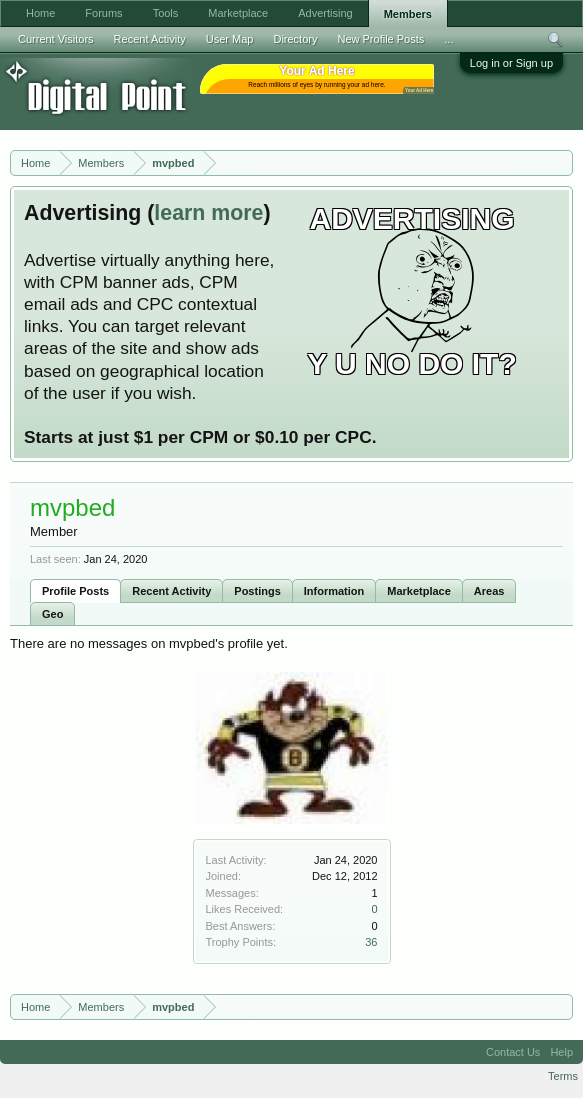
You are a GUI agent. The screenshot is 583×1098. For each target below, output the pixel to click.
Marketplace (419, 591)
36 (371, 942)
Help (561, 1052)
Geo (52, 614)
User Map (230, 39)
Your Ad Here (419, 90)
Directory (295, 39)
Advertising (325, 13)
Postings (257, 591)
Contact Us (513, 1052)
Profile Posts (75, 591)
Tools (166, 13)
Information (334, 591)
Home (40, 13)
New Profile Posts (380, 39)
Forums (103, 13)
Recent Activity (171, 591)
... (448, 39)
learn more (208, 213)
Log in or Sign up (511, 63)
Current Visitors (56, 39)
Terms (563, 1076)
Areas (489, 591)
